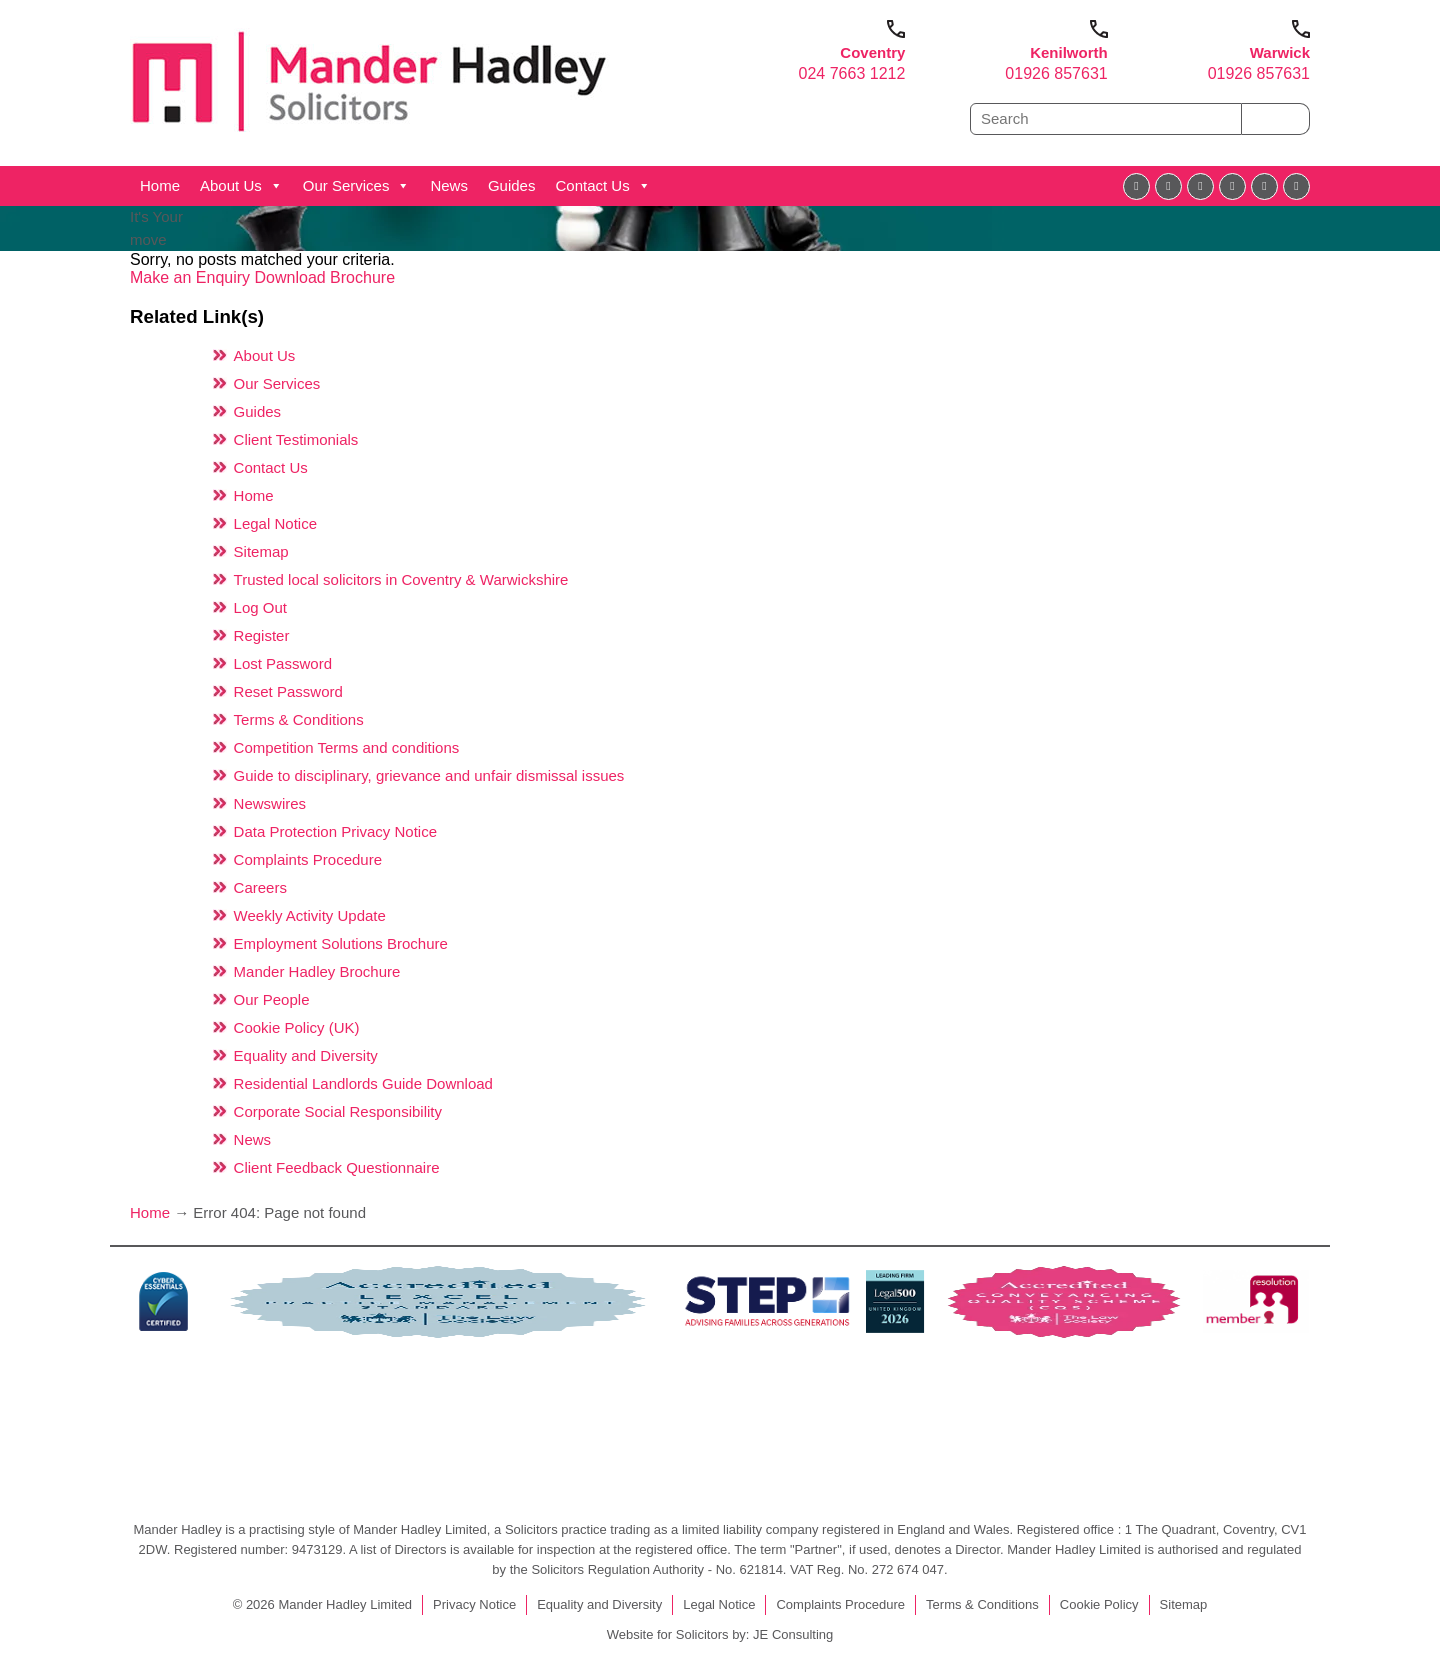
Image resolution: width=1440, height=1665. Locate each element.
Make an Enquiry (192, 277)
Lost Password (283, 663)
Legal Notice (275, 523)
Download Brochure (325, 277)
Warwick (1280, 52)
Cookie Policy (1099, 1604)
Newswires (270, 803)
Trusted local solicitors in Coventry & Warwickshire (401, 579)
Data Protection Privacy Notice (335, 831)
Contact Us (602, 186)
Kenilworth (1069, 52)
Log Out (260, 607)
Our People (272, 999)
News (449, 185)
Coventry (872, 52)
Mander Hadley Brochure (317, 971)
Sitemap (261, 551)
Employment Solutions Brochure (341, 943)
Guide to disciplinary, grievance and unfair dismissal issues (429, 775)
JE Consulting (793, 1634)
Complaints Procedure (308, 859)
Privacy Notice (474, 1604)
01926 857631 (1056, 73)
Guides (512, 185)
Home (160, 185)
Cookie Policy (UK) (297, 1027)
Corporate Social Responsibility (338, 1111)
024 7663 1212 (852, 73)
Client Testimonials (296, 439)
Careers (260, 887)
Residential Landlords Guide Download (363, 1083)
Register (262, 635)
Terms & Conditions (299, 719)
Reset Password (288, 691)
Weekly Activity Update (310, 915)
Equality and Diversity (306, 1055)
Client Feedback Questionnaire (337, 1167)
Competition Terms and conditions (347, 747)
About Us (241, 186)
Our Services (357, 186)
